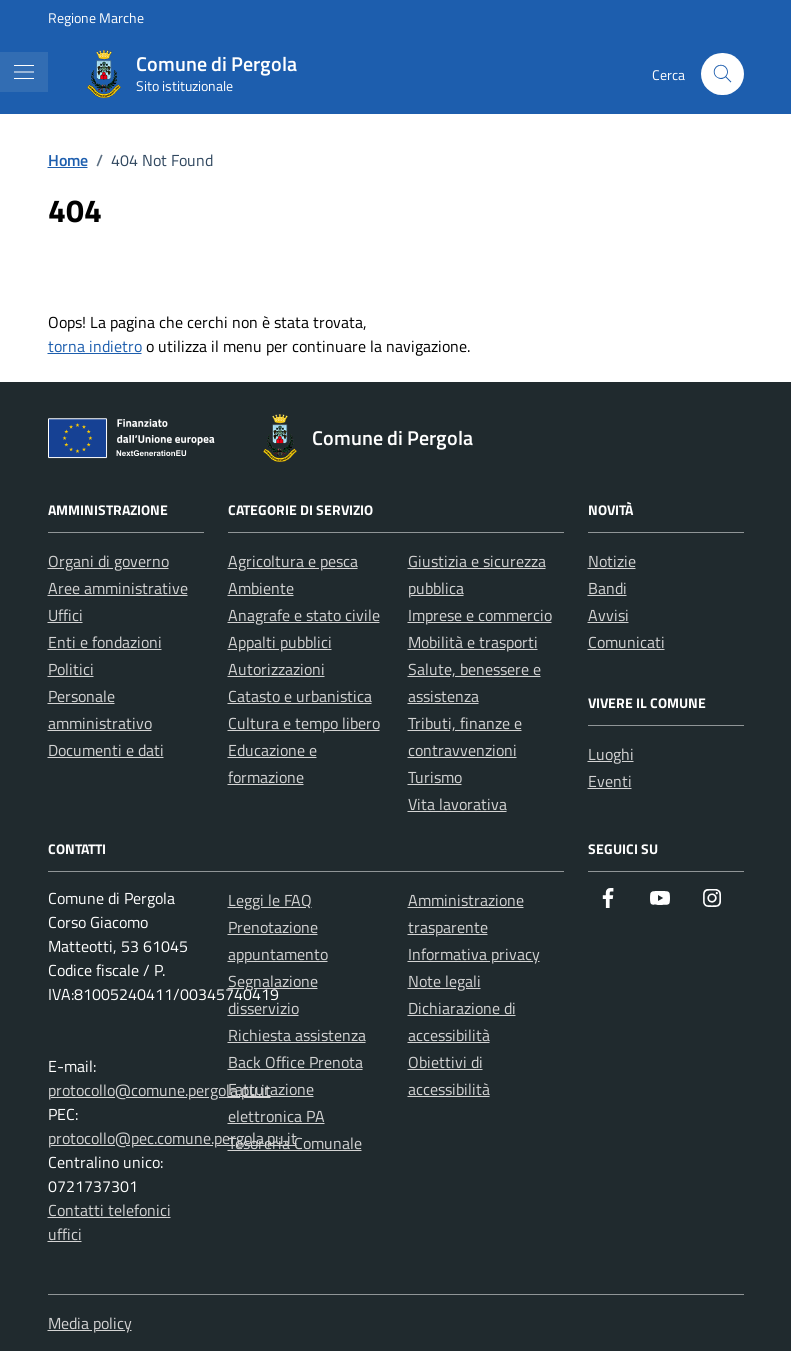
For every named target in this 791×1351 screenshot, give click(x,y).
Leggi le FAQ (270, 900)
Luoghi (611, 754)
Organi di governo (108, 561)
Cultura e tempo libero (304, 723)
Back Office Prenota (295, 1062)
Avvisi (608, 615)
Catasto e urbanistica (300, 696)
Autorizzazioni (276, 669)
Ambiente (261, 588)
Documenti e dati (106, 750)
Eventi (610, 781)
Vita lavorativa (457, 804)
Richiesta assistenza (297, 1035)
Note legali (444, 981)
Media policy (90, 1323)
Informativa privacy (474, 954)
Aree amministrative (118, 588)
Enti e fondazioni (105, 642)
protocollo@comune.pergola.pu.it (159, 1090)
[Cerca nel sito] (722, 74)
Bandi (607, 588)
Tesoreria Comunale (295, 1143)
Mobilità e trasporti (473, 642)
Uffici (65, 615)
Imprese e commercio (480, 615)
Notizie (612, 561)
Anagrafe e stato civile (304, 615)
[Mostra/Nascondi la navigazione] (24, 72)
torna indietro (95, 346)
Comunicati (626, 642)
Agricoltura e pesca (293, 561)
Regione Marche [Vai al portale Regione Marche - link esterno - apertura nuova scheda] (96, 17)
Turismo (435, 777)
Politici (71, 669)
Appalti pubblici (280, 642)
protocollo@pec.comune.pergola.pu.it (172, 1138)
